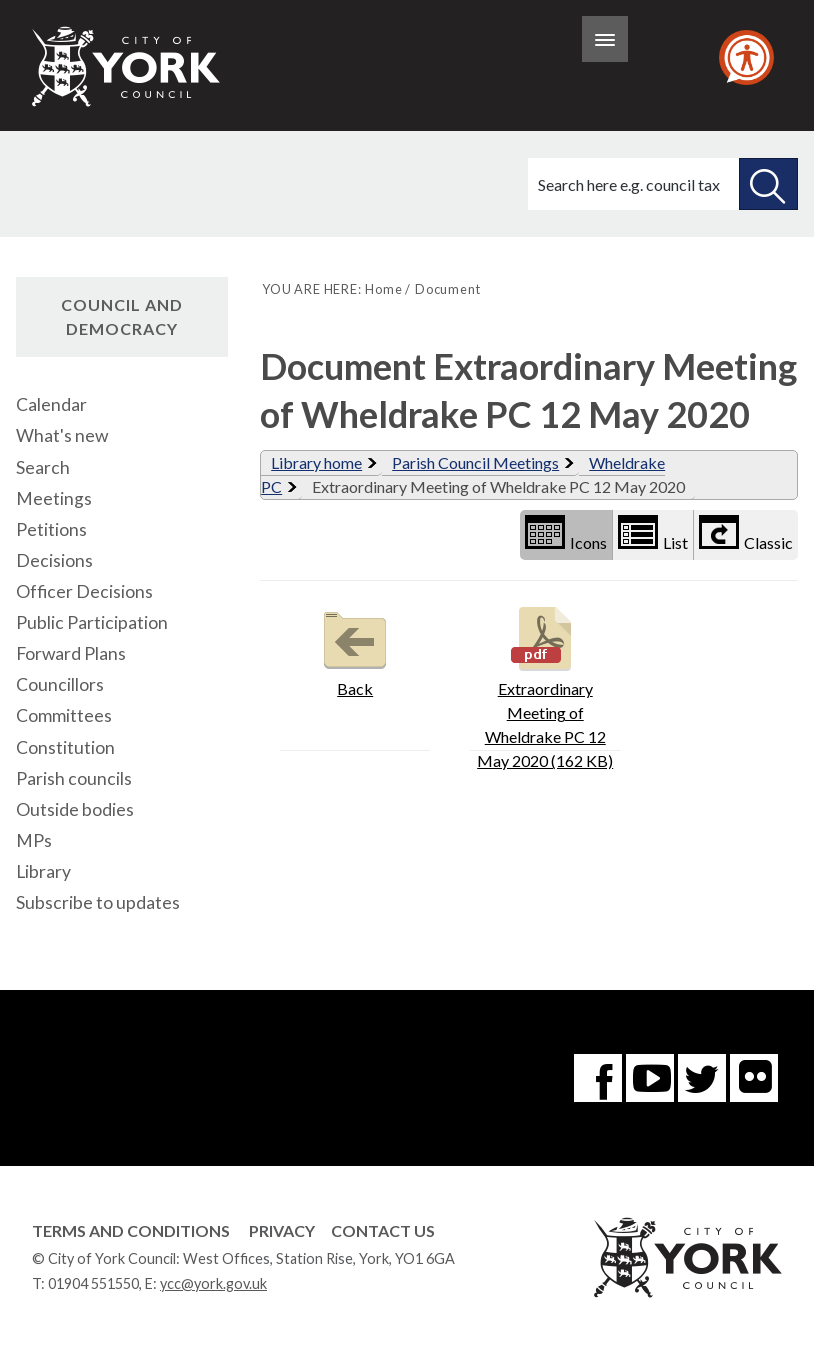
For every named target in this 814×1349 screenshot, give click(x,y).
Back (355, 649)
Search (43, 467)
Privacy (282, 1230)
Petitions (51, 529)
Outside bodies (75, 809)
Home (383, 289)
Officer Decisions (84, 591)
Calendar (51, 404)
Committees (64, 715)
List (653, 533)
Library (43, 871)
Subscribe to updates (98, 902)
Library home (316, 462)
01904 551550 (93, 1283)
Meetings (54, 498)
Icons (566, 533)
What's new (62, 435)
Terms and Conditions (131, 1230)
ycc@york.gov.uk (213, 1283)
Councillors (60, 684)
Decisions (54, 560)
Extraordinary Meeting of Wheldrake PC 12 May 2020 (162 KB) (545, 685)
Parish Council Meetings (475, 462)
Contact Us (383, 1230)
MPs (34, 840)
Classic (746, 533)
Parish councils (74, 778)
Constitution (65, 747)
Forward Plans (71, 653)
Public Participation (92, 622)
